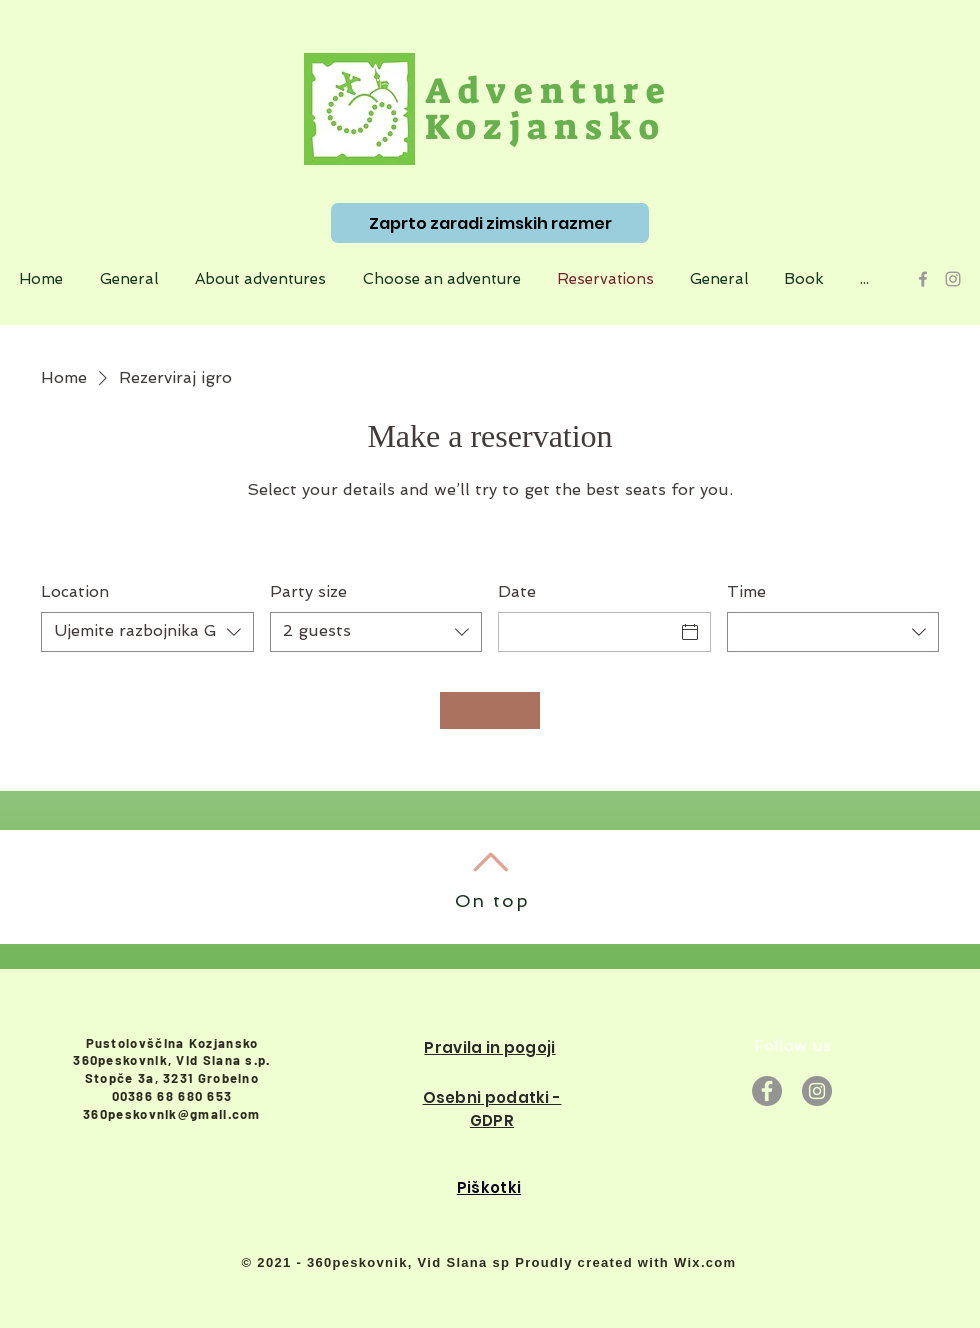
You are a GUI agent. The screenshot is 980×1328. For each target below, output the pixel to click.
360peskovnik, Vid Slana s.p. (171, 1060)
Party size (308, 591)
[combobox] (147, 632)
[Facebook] (767, 1091)
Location (75, 591)
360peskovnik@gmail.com (172, 1114)
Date (517, 591)
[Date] (586, 632)
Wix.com (705, 1262)
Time (746, 591)
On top (492, 900)
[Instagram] (817, 1091)
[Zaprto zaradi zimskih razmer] (490, 223)
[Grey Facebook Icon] (923, 279)
